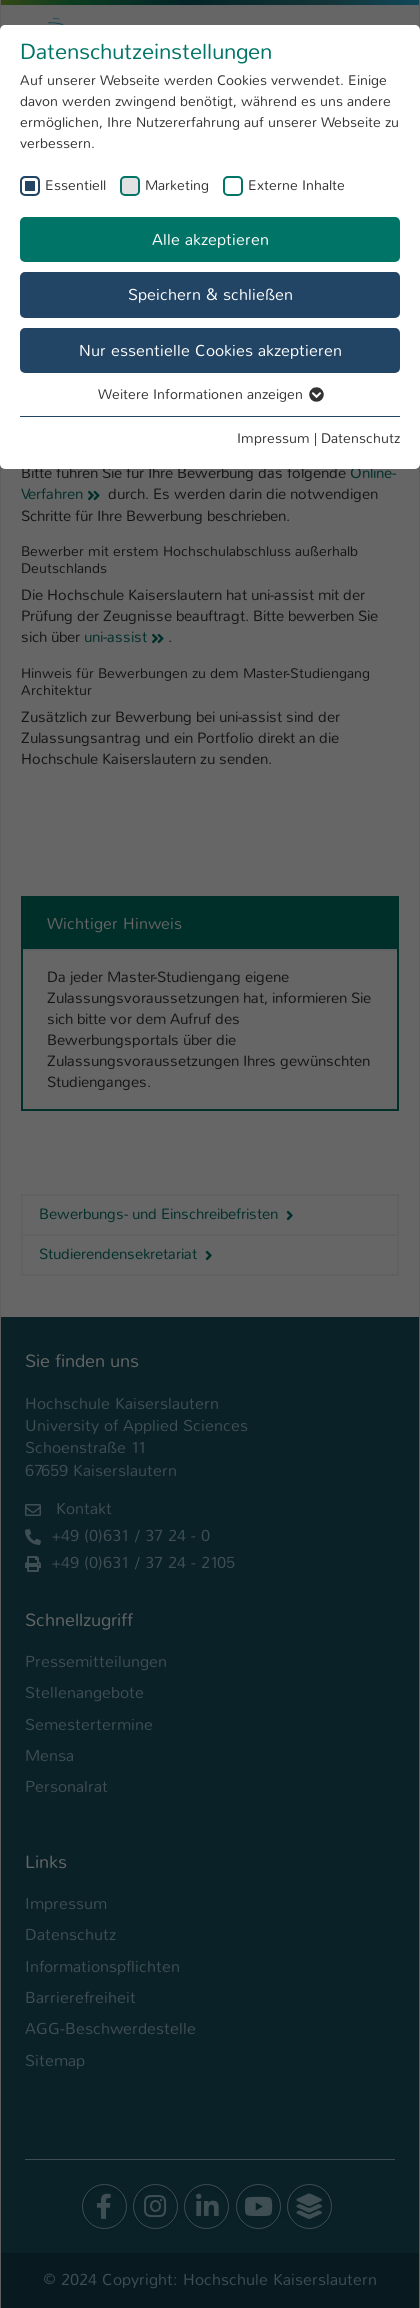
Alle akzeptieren (210, 239)
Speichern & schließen (210, 294)
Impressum (273, 438)
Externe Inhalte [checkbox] (296, 185)
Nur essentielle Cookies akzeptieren (210, 350)
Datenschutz (360, 438)
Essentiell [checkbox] (75, 185)
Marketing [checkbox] (177, 185)
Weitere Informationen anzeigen (210, 394)
